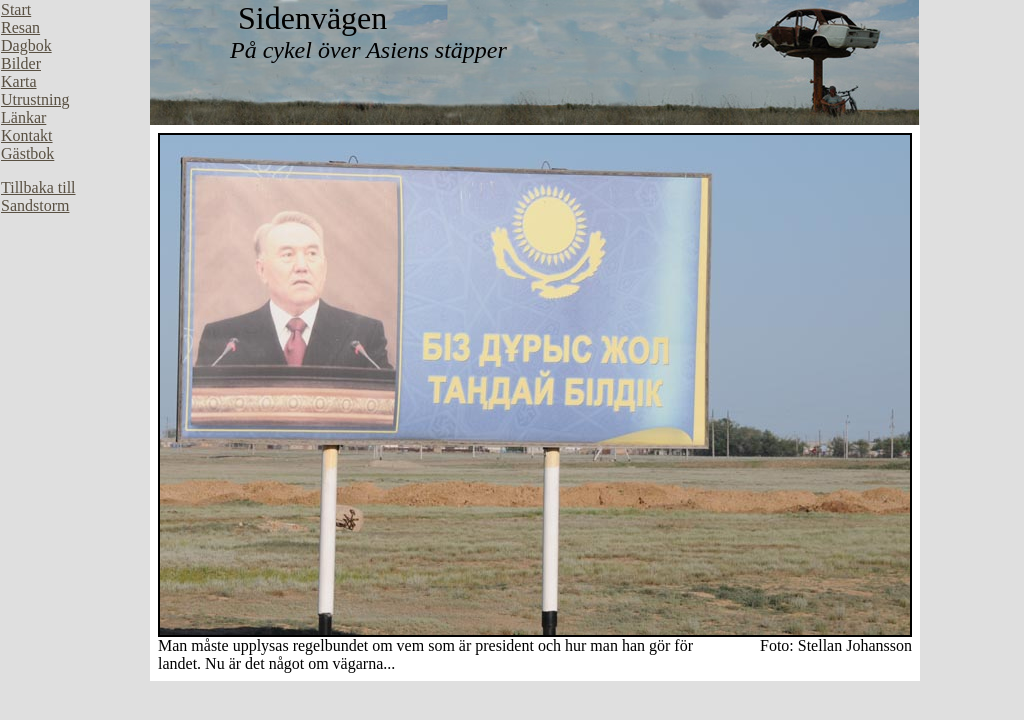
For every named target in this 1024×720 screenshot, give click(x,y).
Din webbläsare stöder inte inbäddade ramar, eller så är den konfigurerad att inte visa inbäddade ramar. (75, 300)
